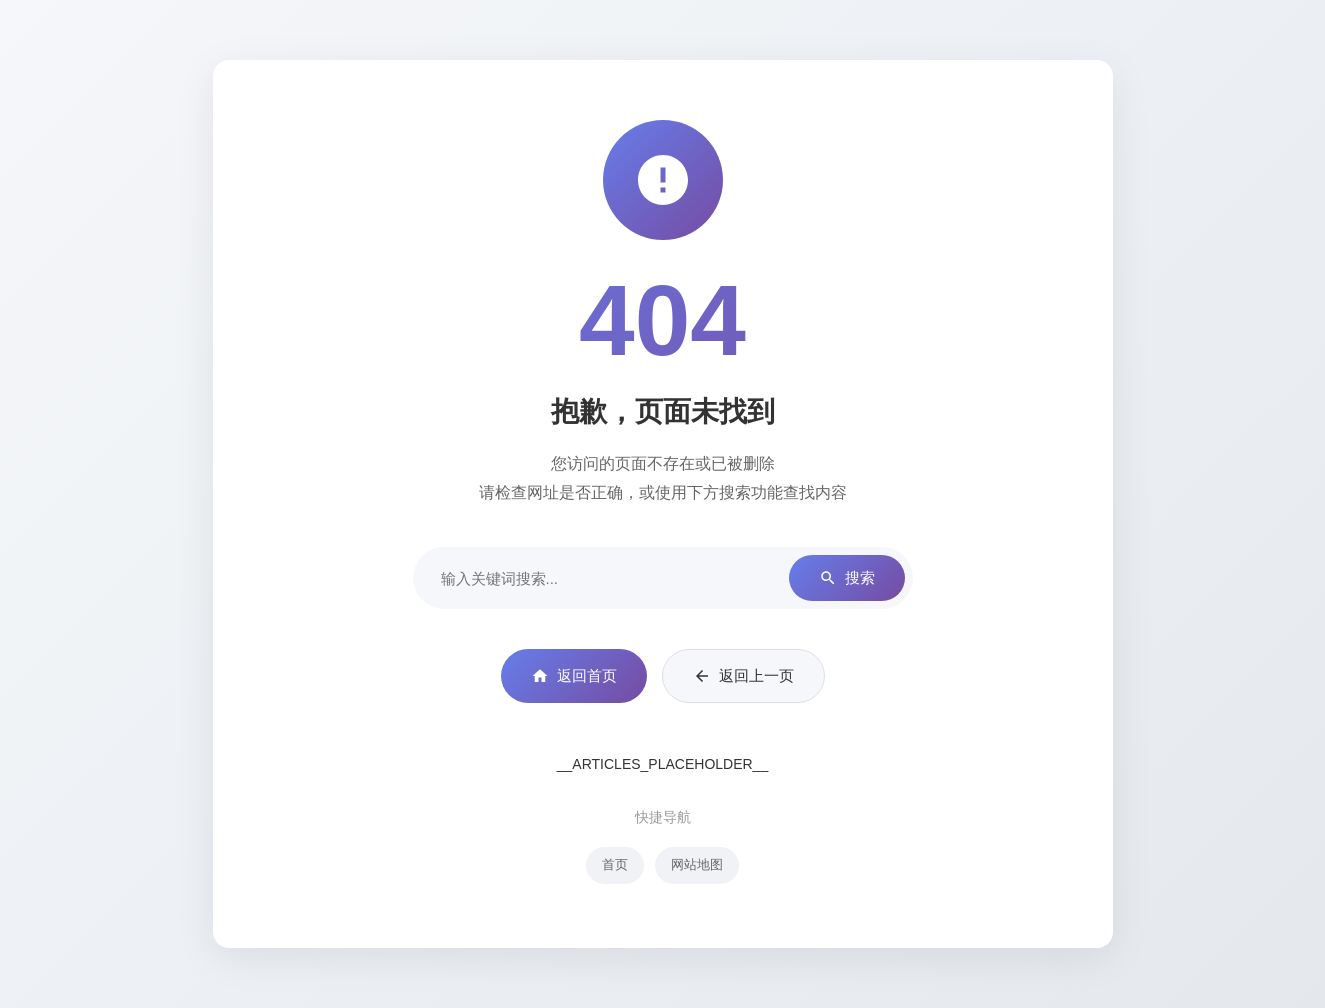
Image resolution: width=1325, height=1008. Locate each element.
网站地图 (697, 864)
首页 (615, 864)
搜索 (847, 578)
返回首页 (574, 676)
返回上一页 (743, 676)
